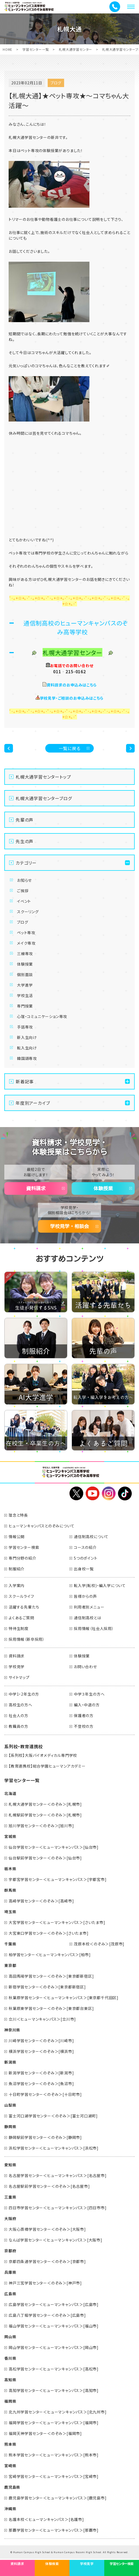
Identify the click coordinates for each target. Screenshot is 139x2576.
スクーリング (28, 911)
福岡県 (10, 2401)
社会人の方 (18, 1715)
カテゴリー (26, 862)
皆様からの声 (85, 1596)
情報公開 (17, 1536)
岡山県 (10, 2336)
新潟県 (10, 2062)
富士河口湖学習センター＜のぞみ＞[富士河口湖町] (53, 2115)
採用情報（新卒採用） (27, 1639)
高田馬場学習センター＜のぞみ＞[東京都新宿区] (51, 1976)
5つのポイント (86, 1558)
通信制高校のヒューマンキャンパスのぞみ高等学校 (75, 627)
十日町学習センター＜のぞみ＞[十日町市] (45, 2094)
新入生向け (27, 1037)
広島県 (10, 2293)
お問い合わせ (85, 1666)
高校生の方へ (20, 1704)
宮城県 (10, 1836)
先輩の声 (24, 819)
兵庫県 (10, 2272)
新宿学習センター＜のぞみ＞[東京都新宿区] (47, 1986)
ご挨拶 (22, 890)
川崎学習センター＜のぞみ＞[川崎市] (41, 2040)
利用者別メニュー (89, 1607)
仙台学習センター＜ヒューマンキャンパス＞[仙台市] (54, 1847)
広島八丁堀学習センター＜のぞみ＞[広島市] (47, 2315)
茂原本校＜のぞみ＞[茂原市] (99, 1944)
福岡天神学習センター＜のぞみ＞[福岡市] (45, 2433)
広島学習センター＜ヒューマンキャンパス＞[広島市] (54, 2304)
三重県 (10, 2197)
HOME (7, 49)
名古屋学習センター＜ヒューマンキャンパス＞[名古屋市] (58, 2175)
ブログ (22, 922)
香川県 (10, 2358)
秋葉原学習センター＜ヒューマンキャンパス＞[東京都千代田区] (64, 1997)
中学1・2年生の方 (24, 1694)
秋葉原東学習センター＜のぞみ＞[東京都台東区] (51, 2008)
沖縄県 (10, 2508)
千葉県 (10, 1944)
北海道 (10, 1793)
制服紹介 (17, 1568)
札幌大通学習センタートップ (43, 776)
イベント (24, 901)
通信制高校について (91, 1536)
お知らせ (24, 880)
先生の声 (24, 841)
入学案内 (17, 1585)
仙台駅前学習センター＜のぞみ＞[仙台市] (45, 1858)
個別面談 (25, 974)
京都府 (10, 2250)
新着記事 (25, 1081)
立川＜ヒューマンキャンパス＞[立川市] (42, 2019)
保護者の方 (83, 1715)
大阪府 (10, 2218)
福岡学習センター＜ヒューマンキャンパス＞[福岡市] (54, 2422)
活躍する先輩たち (24, 1607)
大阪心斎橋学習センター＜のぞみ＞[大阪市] (47, 2229)
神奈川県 (12, 2029)
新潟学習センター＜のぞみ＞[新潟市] (41, 2072)
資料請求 (36, 1188)
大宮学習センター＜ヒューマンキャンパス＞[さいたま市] (57, 1922)
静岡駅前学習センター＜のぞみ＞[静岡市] (45, 2137)
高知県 (10, 2379)
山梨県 (10, 2105)
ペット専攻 (26, 932)
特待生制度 (19, 1628)
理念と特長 (18, 1515)
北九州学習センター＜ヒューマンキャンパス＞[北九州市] (58, 2412)
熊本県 (10, 2444)
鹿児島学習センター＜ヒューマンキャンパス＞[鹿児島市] (58, 2498)
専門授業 (25, 1006)
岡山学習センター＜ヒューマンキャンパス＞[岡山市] (54, 2347)
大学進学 (25, 985)
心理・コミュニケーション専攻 (42, 1016)
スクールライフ (21, 1596)
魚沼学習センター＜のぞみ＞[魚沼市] (41, 2083)
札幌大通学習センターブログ (44, 798)
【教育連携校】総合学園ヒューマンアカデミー (47, 1766)
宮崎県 (10, 2465)
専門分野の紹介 (22, 1558)
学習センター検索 (24, 1547)
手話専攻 (25, 1027)
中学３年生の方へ (89, 1694)
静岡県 (10, 2126)
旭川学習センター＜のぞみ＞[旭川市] (41, 1825)
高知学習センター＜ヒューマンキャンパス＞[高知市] (54, 2390)
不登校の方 (83, 1726)
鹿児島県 (12, 2487)
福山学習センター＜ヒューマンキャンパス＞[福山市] (54, 2326)
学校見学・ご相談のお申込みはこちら (72, 698)
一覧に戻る (70, 748)
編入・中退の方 (87, 1704)
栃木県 (10, 1868)
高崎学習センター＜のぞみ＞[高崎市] (41, 1901)
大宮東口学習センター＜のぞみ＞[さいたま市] (49, 1933)
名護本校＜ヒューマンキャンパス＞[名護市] (46, 2519)
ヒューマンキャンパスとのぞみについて (41, 1525)
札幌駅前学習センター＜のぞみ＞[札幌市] (45, 1815)
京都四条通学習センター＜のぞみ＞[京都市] (47, 2261)
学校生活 (25, 995)
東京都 (10, 1965)
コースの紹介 (85, 1547)
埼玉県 (10, 1911)
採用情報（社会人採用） (94, 1628)
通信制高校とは (87, 1617)
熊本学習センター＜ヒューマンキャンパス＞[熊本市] (54, 2455)
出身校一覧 (84, 1568)
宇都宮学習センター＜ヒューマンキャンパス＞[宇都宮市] (58, 1879)
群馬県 (10, 1890)
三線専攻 (25, 953)
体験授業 (25, 964)
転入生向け (27, 1047)
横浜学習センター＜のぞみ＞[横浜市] (41, 2051)
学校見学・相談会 (69, 1226)
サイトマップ (19, 1677)
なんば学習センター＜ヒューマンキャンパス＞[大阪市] (55, 2240)
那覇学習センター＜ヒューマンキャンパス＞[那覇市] (54, 2530)
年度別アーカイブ (33, 1103)
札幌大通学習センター (75, 49)
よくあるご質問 (21, 1617)
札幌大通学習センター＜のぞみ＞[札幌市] (45, 1804)
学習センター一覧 (35, 49)
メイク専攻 (26, 943)
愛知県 (10, 2164)
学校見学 (17, 1666)
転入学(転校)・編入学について (100, 1585)
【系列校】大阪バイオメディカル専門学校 (43, 1755)
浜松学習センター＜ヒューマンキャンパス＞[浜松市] (54, 2148)
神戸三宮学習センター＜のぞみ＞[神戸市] (45, 2283)
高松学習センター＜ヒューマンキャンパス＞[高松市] (54, 2369)
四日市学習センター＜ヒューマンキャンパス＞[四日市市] (58, 2207)
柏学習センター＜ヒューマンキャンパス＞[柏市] (50, 1954)
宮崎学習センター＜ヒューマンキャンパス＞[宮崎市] (54, 2476)
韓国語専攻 (27, 1058)
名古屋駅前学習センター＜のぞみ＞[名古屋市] (49, 2186)
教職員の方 (18, 1726)
